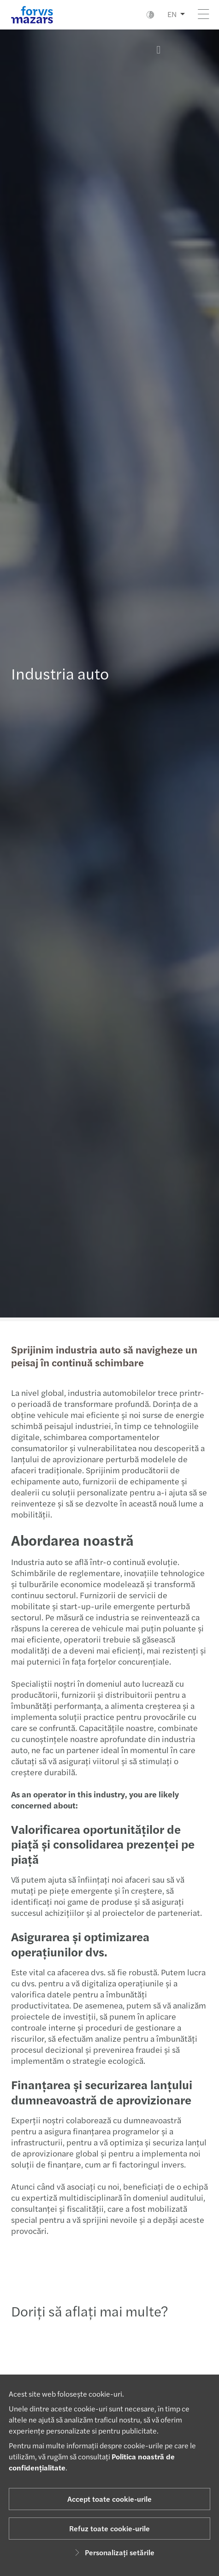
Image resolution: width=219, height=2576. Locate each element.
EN (172, 14)
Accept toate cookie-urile (109, 2498)
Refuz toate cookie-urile (109, 2528)
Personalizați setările (113, 2552)
